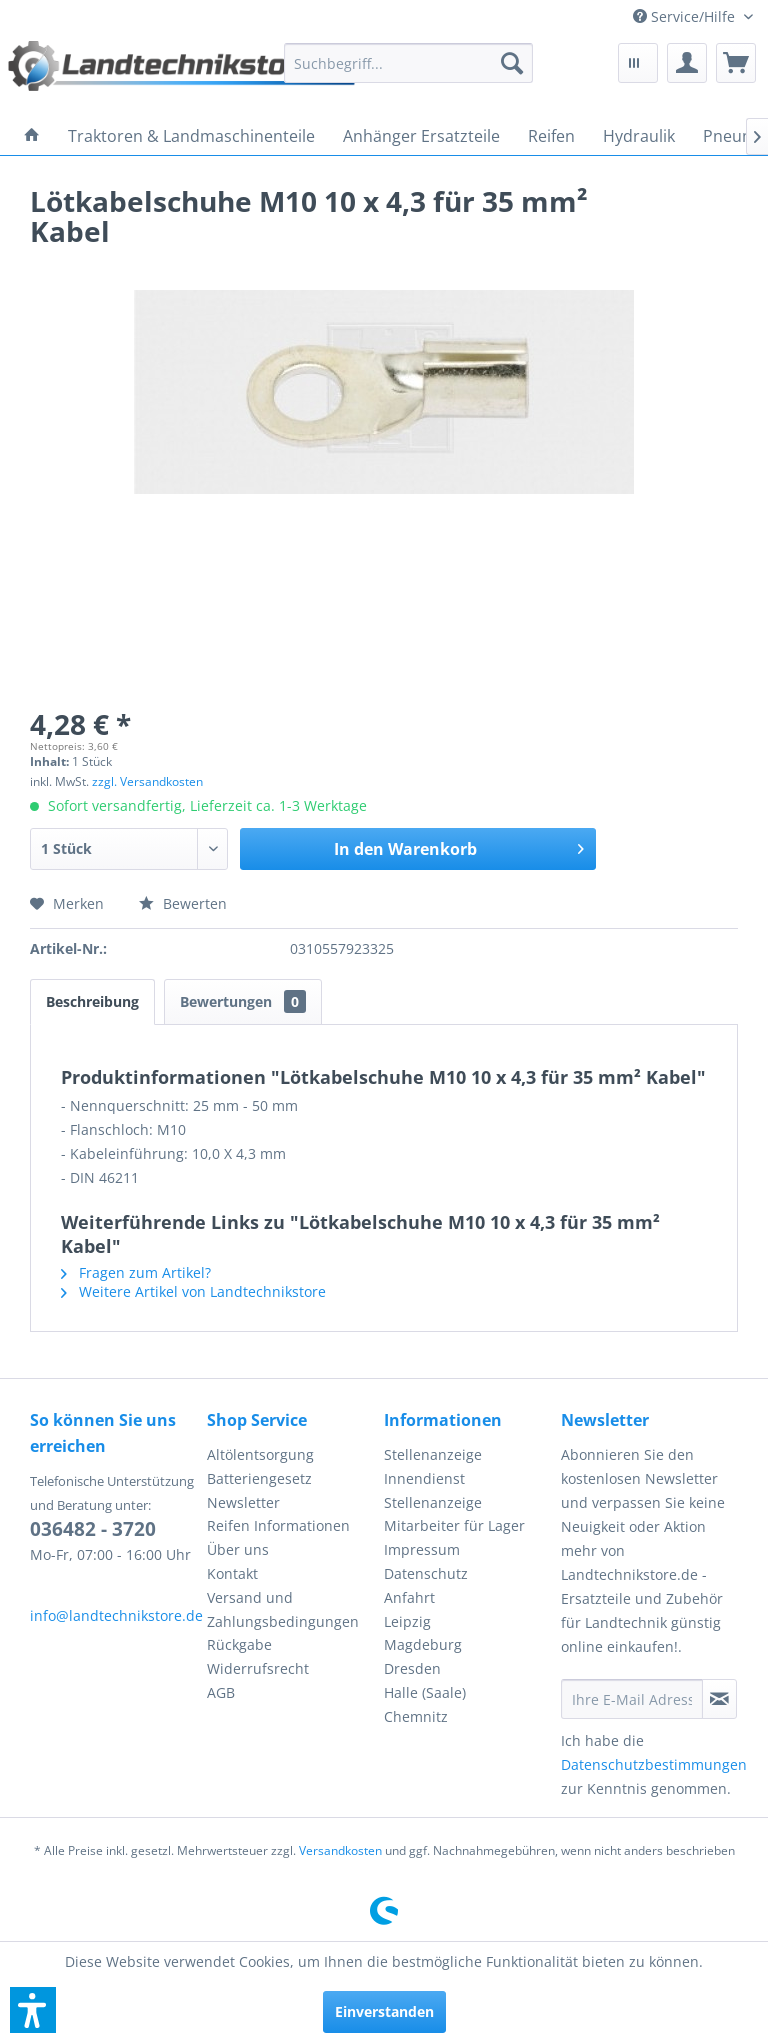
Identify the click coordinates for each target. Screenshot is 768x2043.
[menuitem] (693, 16)
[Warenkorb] (736, 63)
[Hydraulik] (639, 136)
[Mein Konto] (687, 63)
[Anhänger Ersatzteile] (421, 136)
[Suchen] (512, 63)
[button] (33, 2010)
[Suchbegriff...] (409, 63)
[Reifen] (551, 136)
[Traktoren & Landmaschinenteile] (191, 136)
